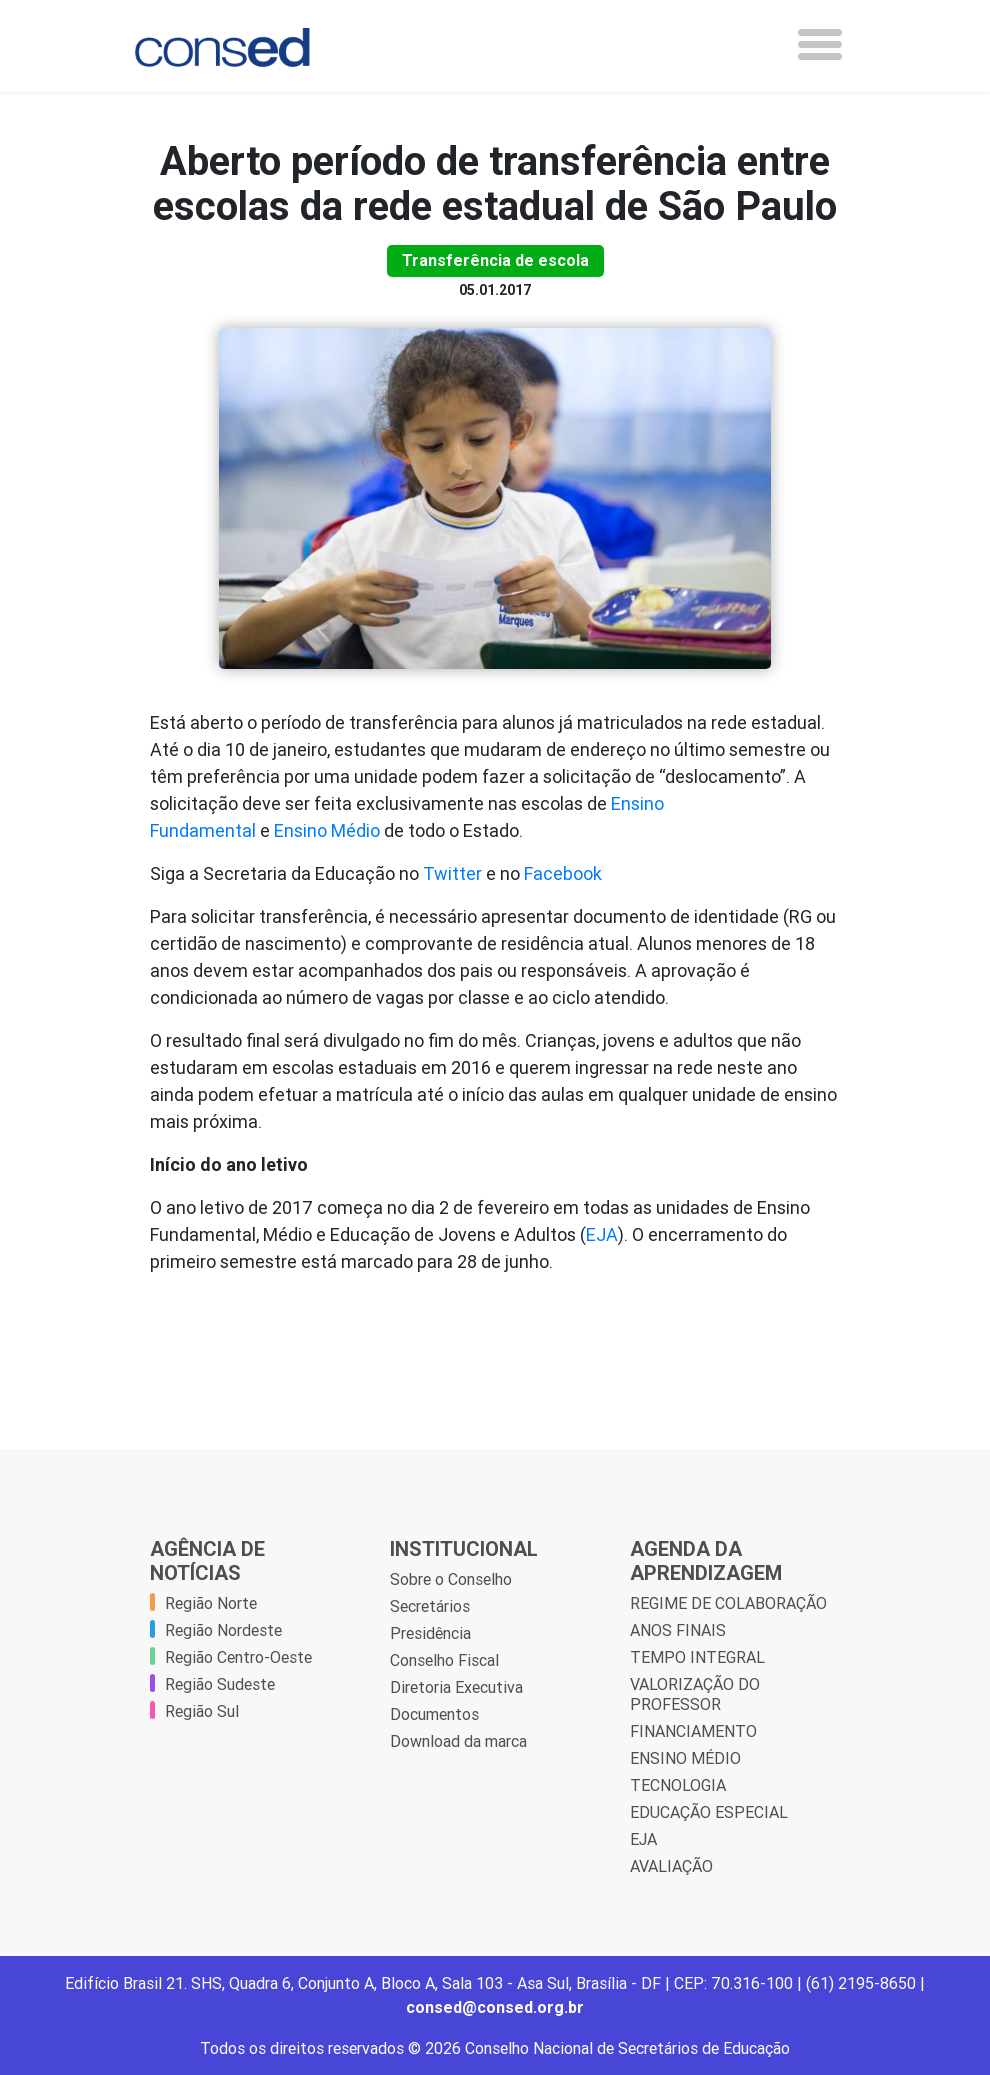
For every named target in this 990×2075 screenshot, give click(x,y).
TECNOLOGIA (678, 1785)
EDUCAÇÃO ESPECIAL (709, 1812)
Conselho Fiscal (444, 1660)
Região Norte (211, 1603)
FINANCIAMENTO (693, 1731)
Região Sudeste (220, 1684)
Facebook (563, 873)
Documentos (434, 1714)
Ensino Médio (327, 830)
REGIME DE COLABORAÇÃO (728, 1603)
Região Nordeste (223, 1630)
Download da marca (458, 1741)
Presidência (430, 1633)
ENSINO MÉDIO (685, 1758)
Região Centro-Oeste (238, 1657)
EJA (602, 1234)
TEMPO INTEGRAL (697, 1657)
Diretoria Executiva (456, 1687)
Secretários (430, 1606)
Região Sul (202, 1711)
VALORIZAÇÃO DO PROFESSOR (695, 1694)
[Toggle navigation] (820, 44)
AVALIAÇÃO (671, 1866)
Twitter (452, 873)
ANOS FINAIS (678, 1630)
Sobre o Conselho (451, 1579)
